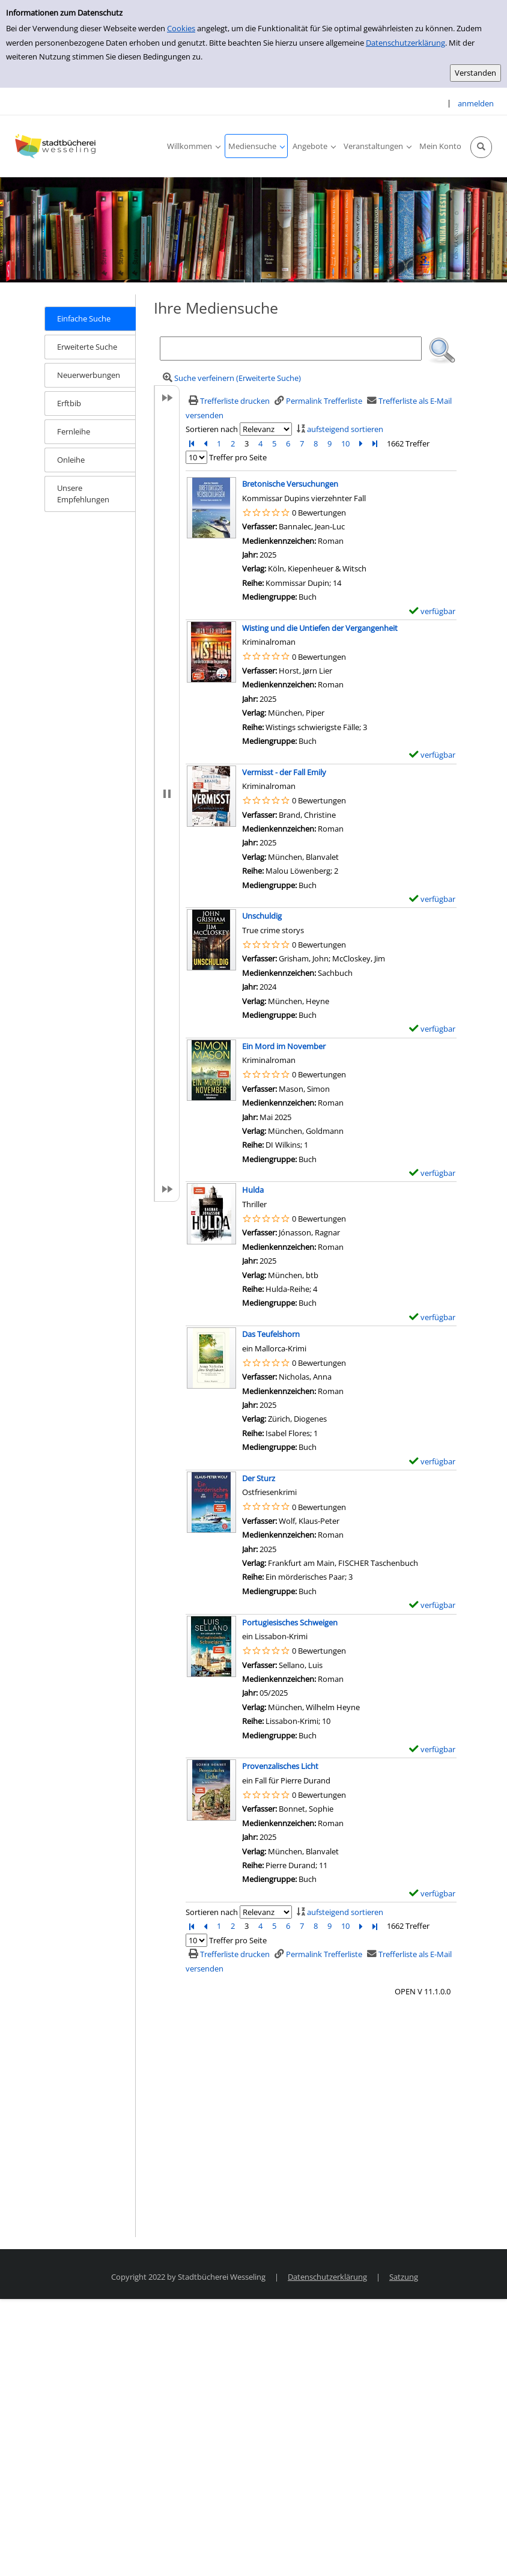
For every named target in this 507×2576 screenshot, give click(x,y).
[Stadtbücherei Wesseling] (57, 146)
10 (345, 443)
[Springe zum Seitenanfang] (479, 2548)
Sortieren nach (212, 429)
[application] (193, 146)
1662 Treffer (408, 443)
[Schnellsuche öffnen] (481, 147)
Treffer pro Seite (238, 457)
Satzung (403, 2276)
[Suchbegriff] (291, 348)
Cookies (181, 28)
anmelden (476, 103)
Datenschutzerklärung (405, 42)
